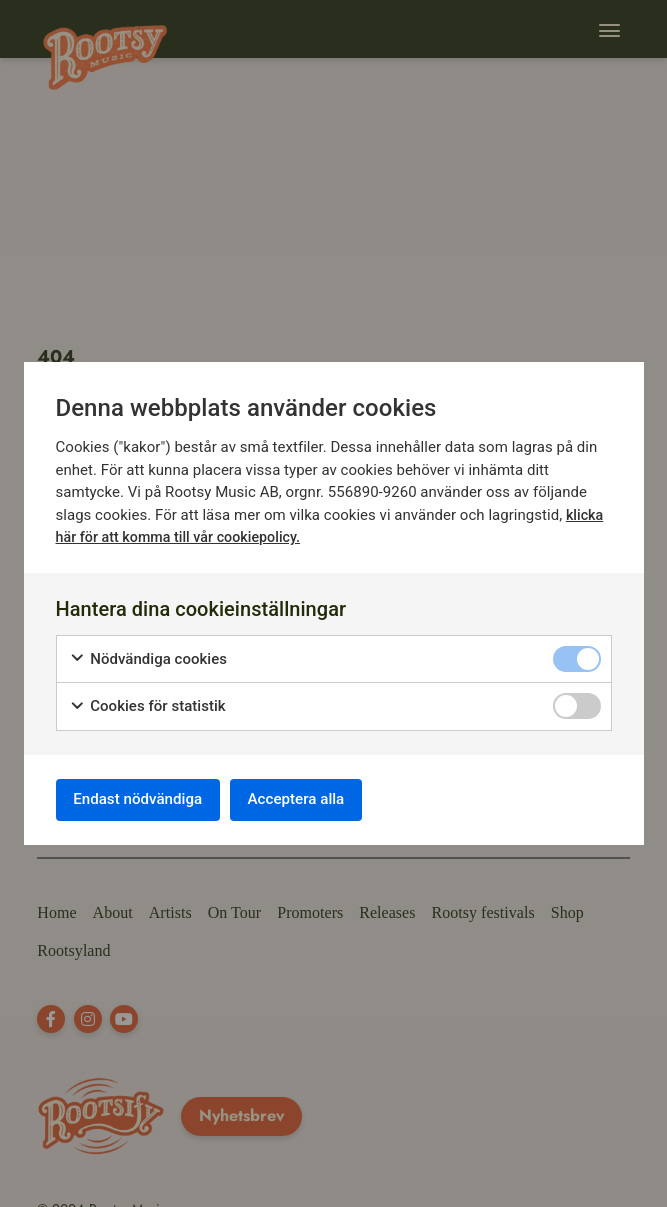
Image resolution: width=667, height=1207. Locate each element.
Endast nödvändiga (145, 799)
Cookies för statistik (147, 703)
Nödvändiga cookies (148, 656)
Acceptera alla (316, 799)
